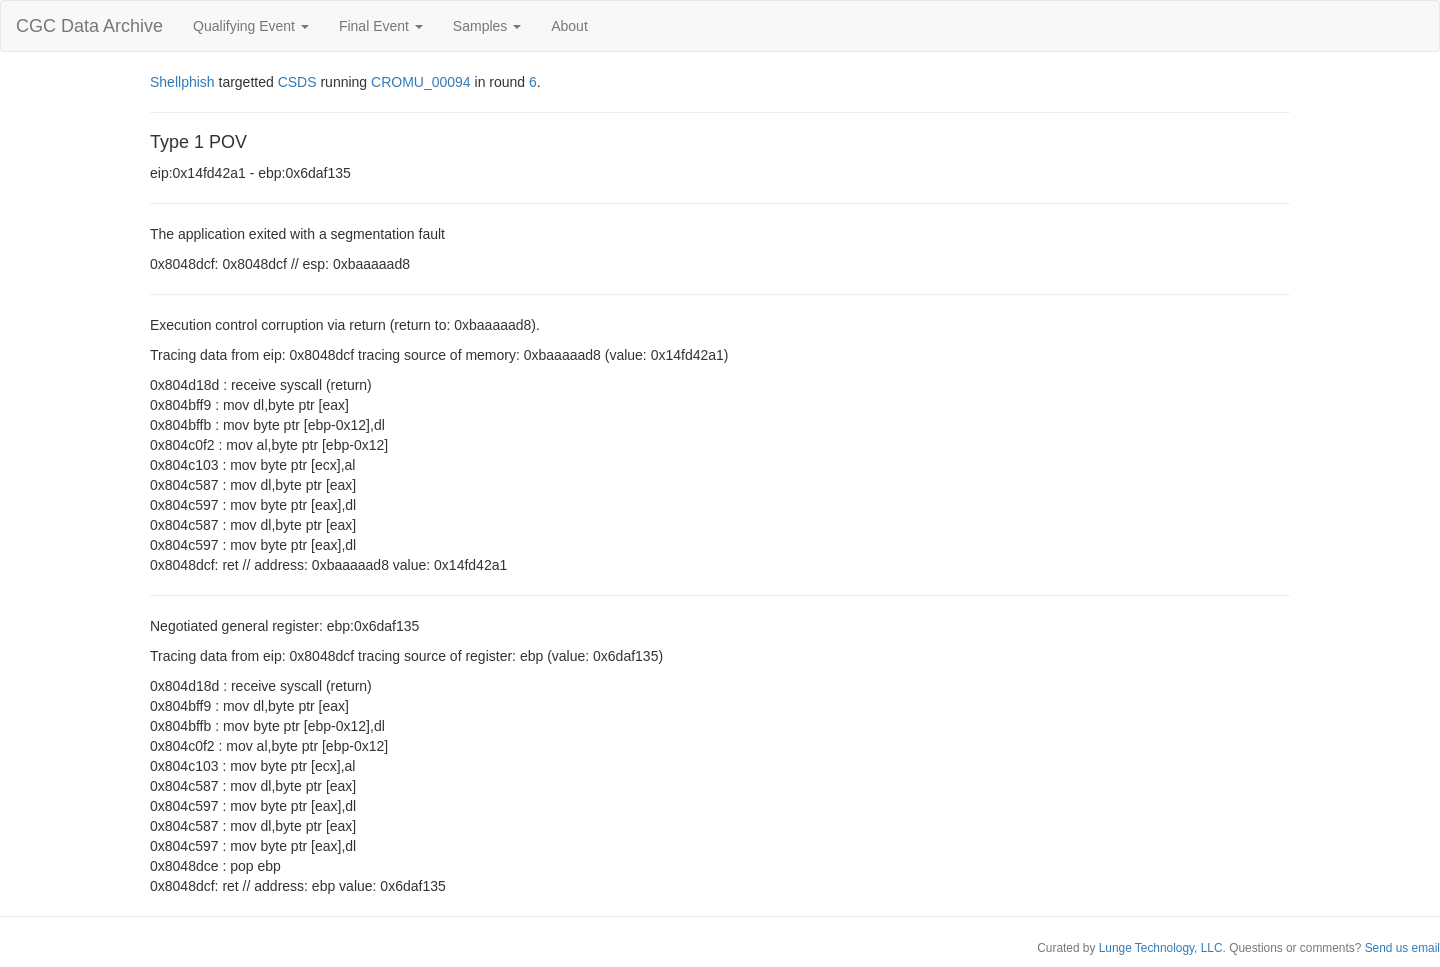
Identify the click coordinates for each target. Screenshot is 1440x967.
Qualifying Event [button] (251, 26)
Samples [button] (487, 26)
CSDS (297, 82)
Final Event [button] (381, 26)
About (569, 26)
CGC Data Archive (89, 26)
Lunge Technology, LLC (1161, 948)
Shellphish (182, 82)
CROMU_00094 (421, 82)
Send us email (1402, 948)
